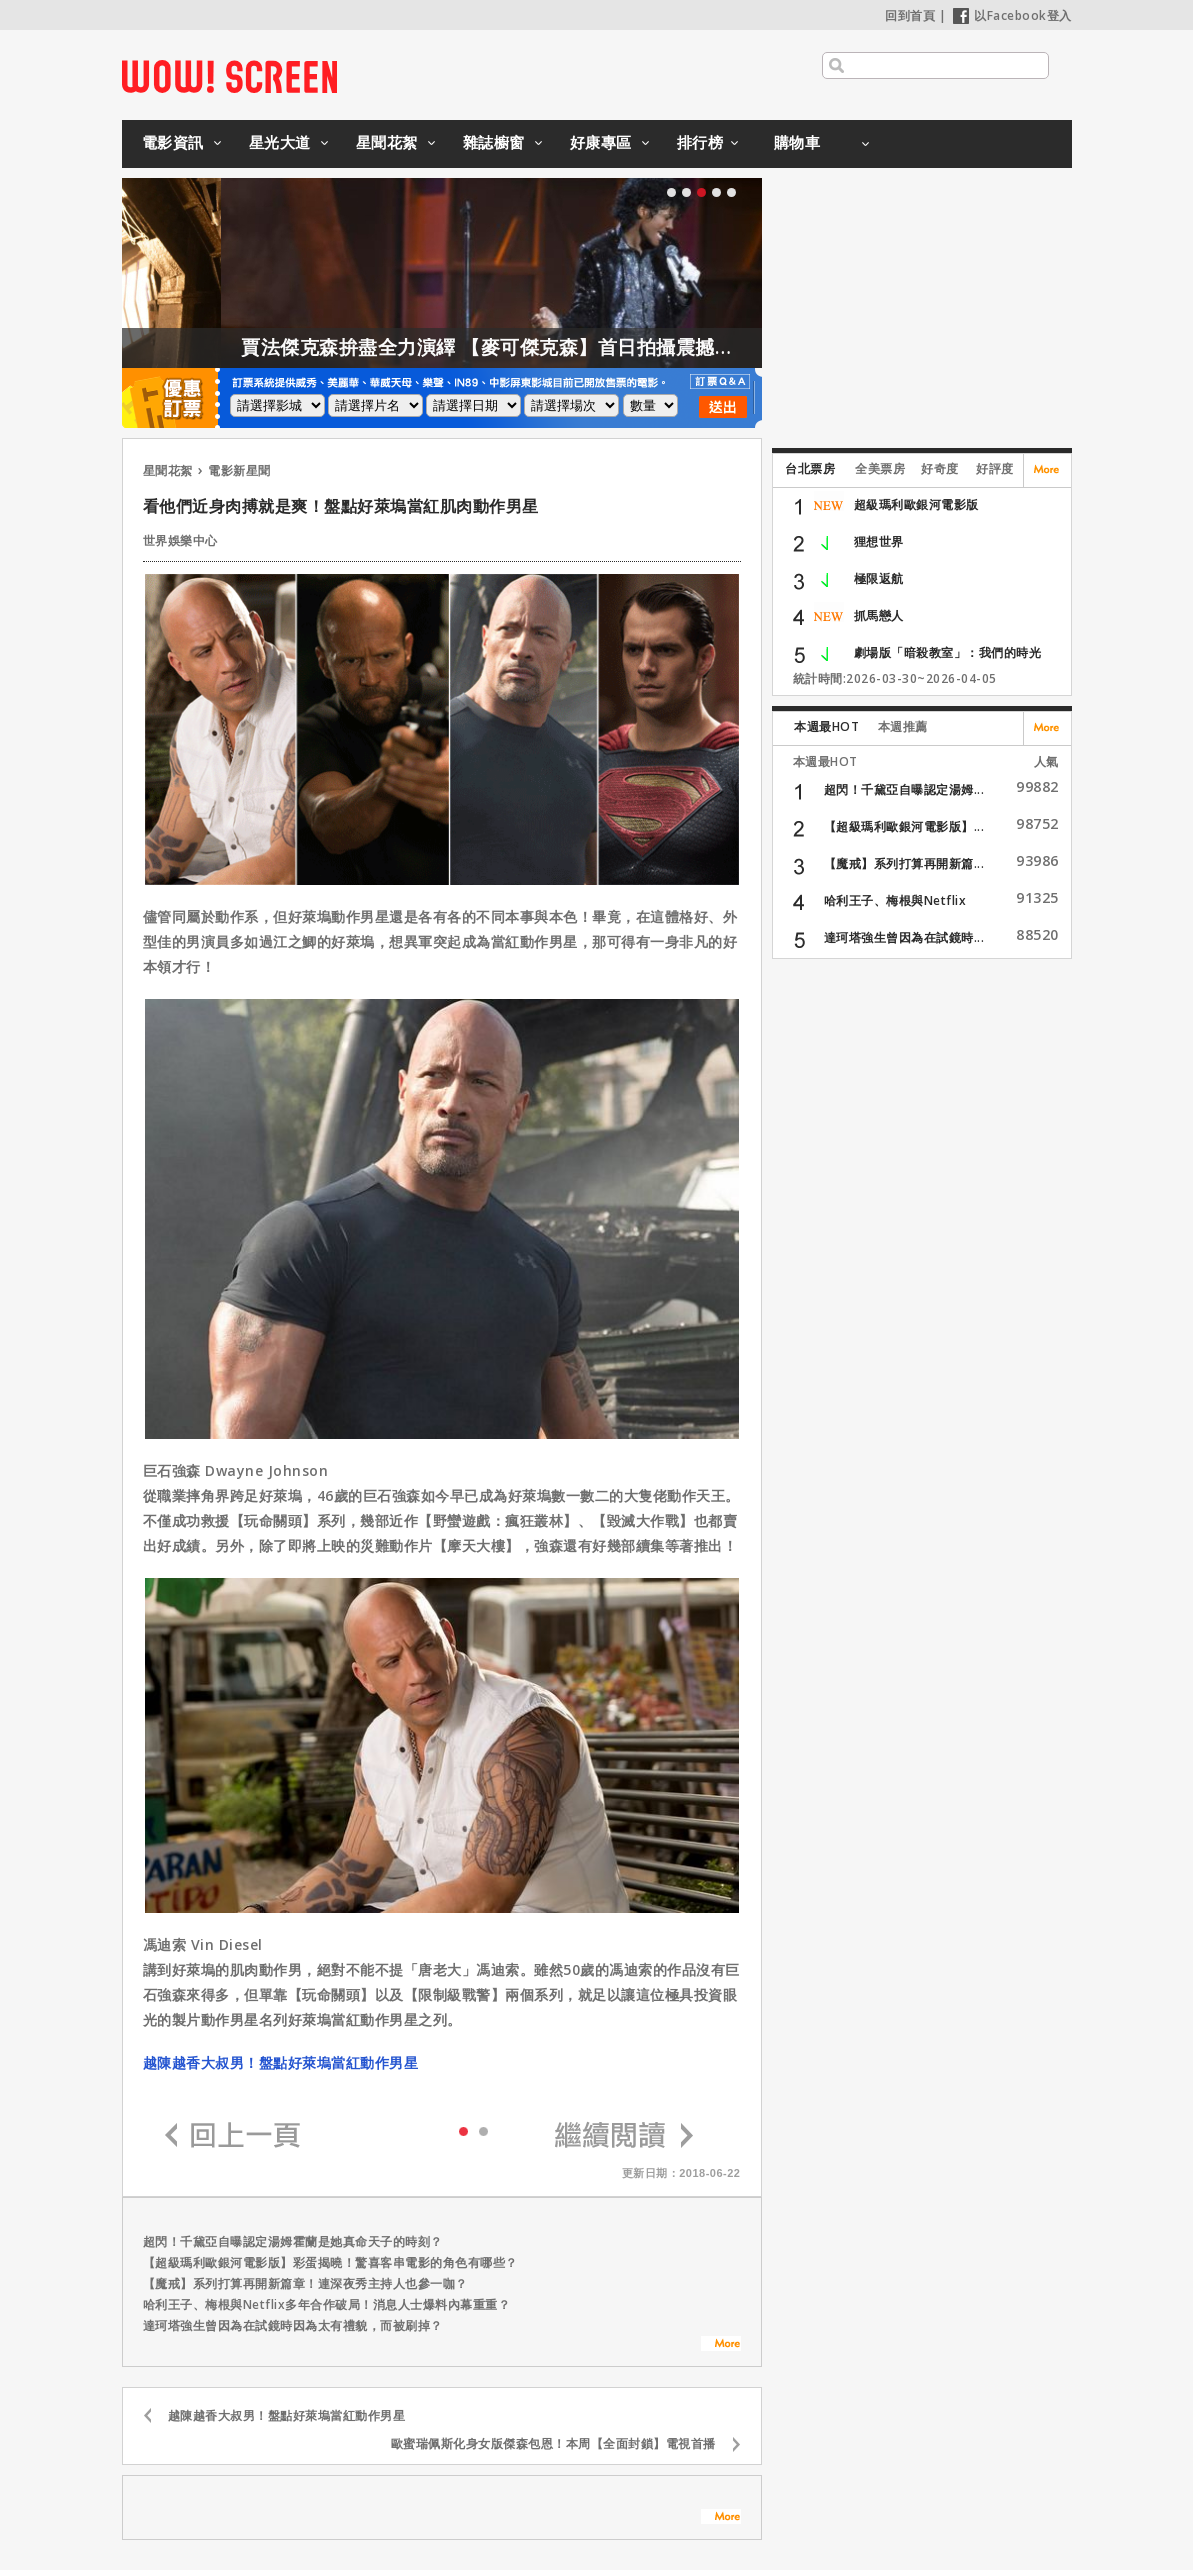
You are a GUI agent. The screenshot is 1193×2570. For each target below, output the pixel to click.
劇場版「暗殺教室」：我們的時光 (948, 652)
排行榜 (700, 142)
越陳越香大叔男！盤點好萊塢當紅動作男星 (281, 2062)
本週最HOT (826, 726)
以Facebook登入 (1012, 15)
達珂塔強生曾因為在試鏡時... (904, 937)
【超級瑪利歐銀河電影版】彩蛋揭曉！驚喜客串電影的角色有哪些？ (330, 2262)
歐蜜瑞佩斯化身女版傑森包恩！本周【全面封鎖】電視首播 (553, 2443)
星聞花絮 (387, 142)
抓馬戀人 (879, 615)
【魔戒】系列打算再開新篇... (904, 863)
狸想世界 (879, 541)
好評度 (995, 468)
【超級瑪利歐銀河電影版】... (904, 826)
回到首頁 (910, 15)
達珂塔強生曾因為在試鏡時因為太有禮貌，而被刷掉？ (293, 2325)
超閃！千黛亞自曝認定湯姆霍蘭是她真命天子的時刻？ (293, 2241)
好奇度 (940, 468)
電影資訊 (173, 142)
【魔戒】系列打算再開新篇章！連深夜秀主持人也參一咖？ (305, 2283)
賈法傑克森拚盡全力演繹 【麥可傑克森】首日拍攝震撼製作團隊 (565, 347)
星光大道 (280, 142)
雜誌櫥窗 (494, 142)
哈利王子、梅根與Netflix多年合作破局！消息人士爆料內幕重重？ (327, 2304)
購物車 (797, 142)
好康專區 (601, 142)
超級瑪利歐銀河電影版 (916, 504)
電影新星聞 (239, 470)
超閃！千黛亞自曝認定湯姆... (904, 789)
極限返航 (879, 578)
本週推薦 (903, 726)
